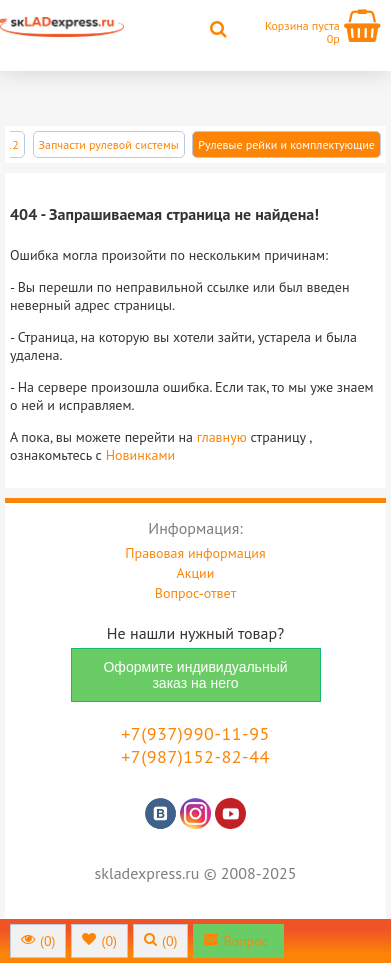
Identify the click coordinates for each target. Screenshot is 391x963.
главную (222, 437)
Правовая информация (195, 553)
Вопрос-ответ (195, 593)
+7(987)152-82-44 (195, 756)
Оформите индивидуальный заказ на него (195, 675)
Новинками (140, 455)
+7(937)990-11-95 (195, 733)
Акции (196, 573)
